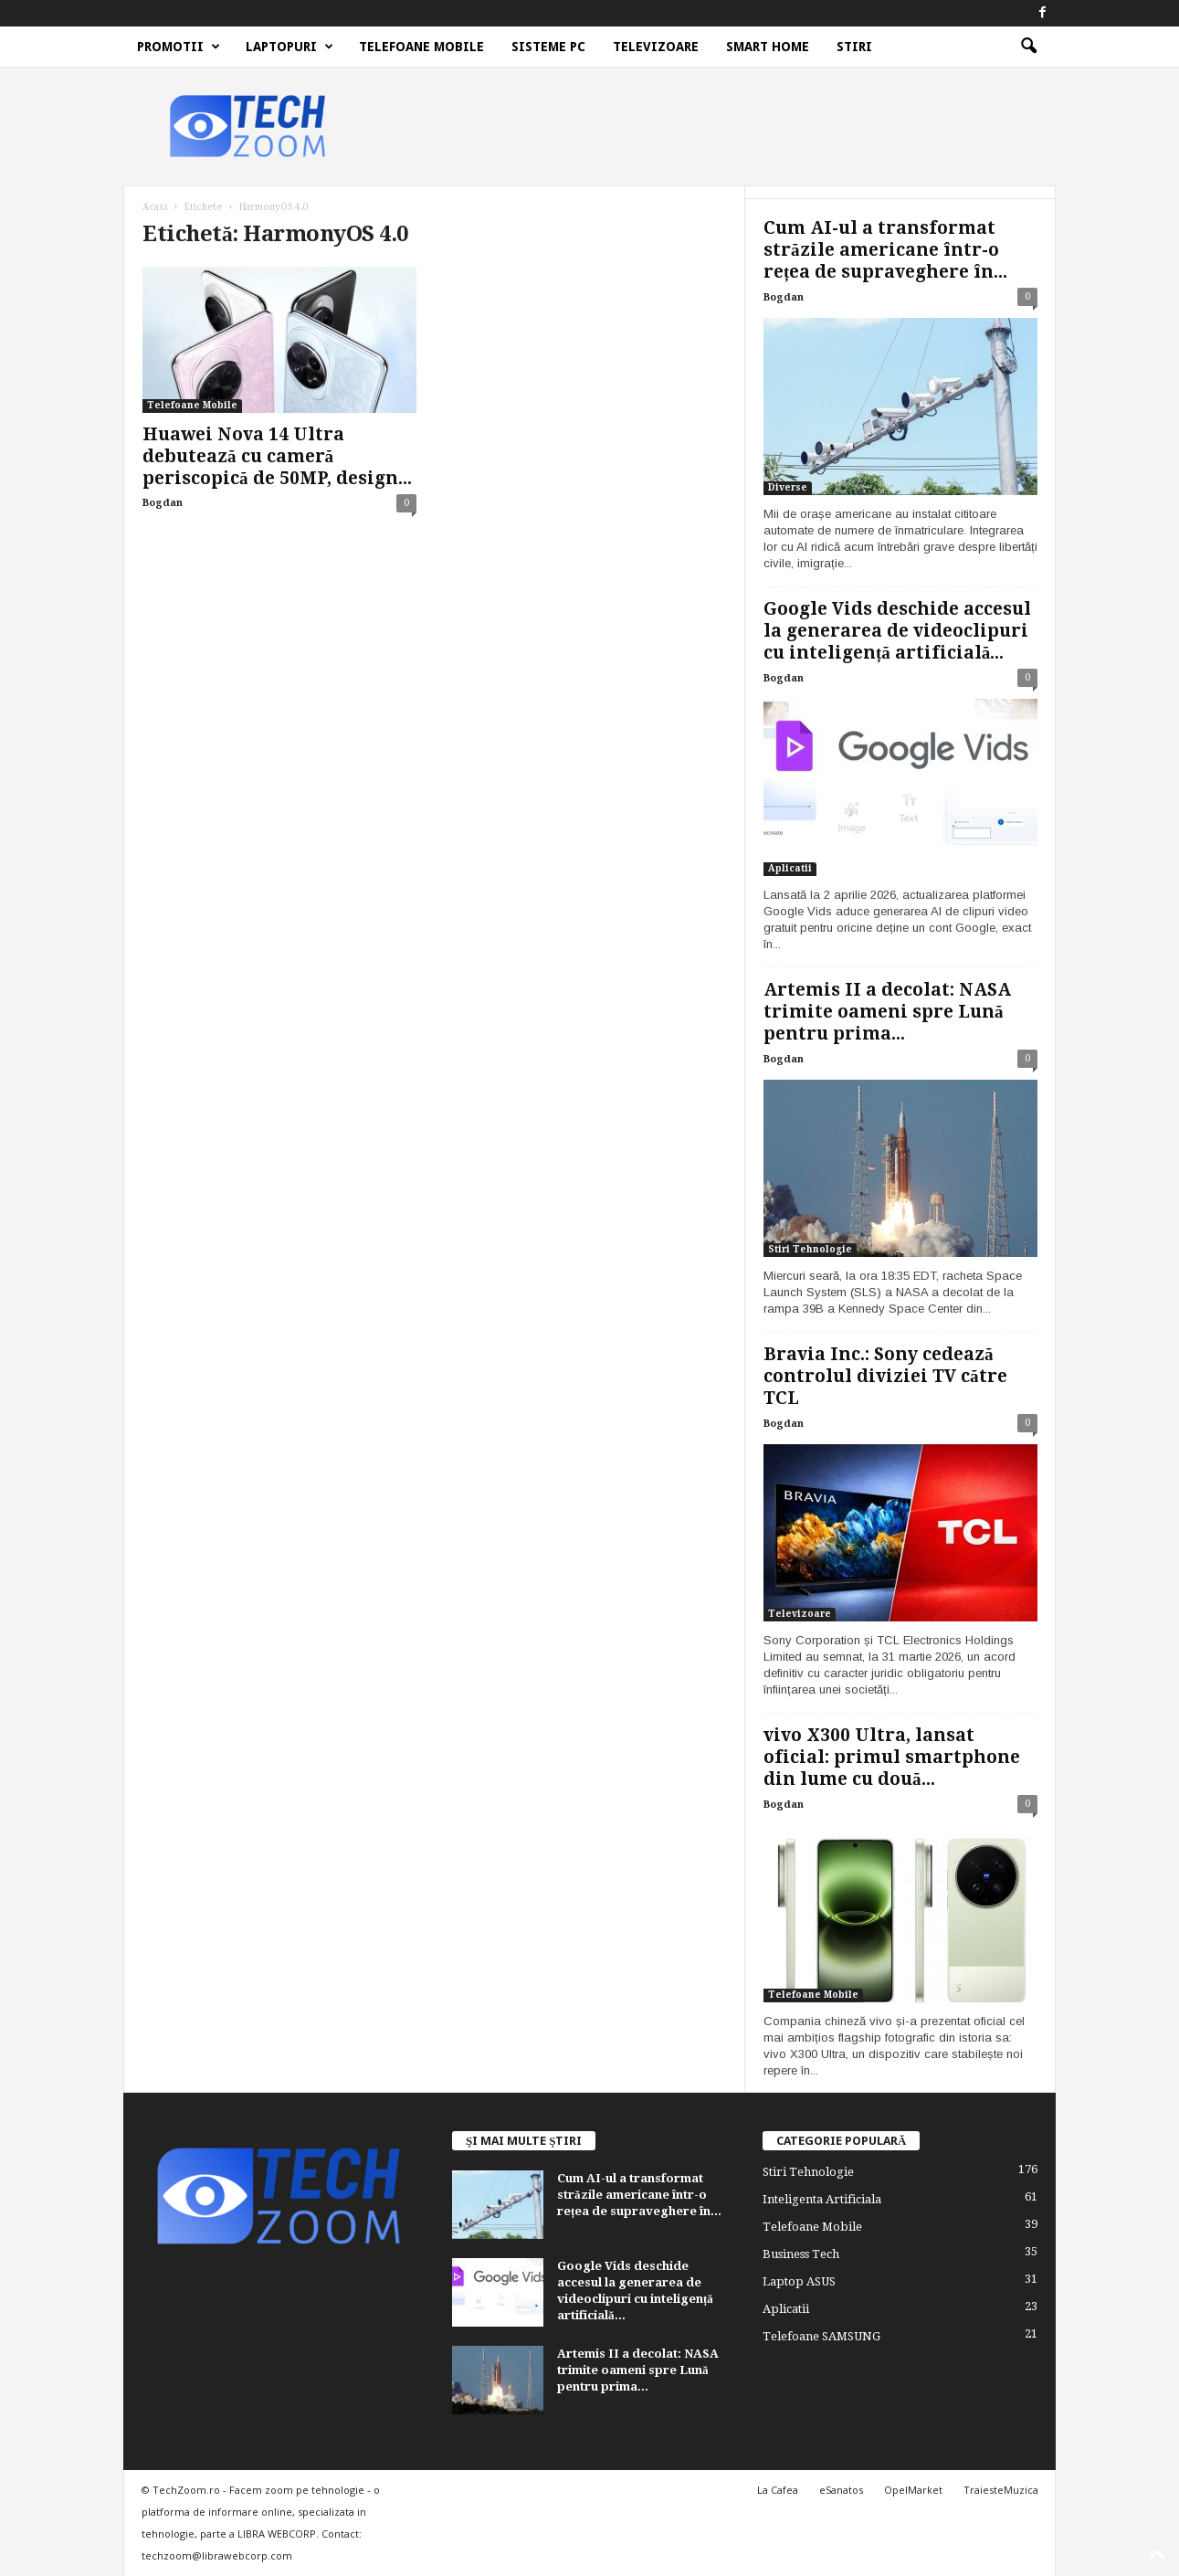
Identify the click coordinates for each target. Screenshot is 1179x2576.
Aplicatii (790, 868)
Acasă (154, 207)
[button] (1028, 46)
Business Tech (801, 2254)
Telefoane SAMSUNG (821, 2336)
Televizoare (656, 46)
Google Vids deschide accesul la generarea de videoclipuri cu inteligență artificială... (897, 630)
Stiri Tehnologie (810, 1249)
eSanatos (841, 2490)
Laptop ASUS (799, 2281)
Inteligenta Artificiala (822, 2199)
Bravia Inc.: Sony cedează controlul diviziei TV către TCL (885, 1376)
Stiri (854, 46)
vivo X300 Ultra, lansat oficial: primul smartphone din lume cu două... (891, 1757)
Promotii (178, 46)
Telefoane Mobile (421, 46)
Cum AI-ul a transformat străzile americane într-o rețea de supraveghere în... (885, 249)
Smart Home (767, 46)
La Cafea (777, 2490)
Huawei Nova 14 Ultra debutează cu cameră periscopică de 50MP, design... (277, 456)
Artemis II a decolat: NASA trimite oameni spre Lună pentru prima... (887, 1011)
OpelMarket (913, 2490)
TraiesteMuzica (1000, 2490)
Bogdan (162, 503)
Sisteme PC (548, 46)
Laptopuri (289, 46)
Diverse (787, 487)
